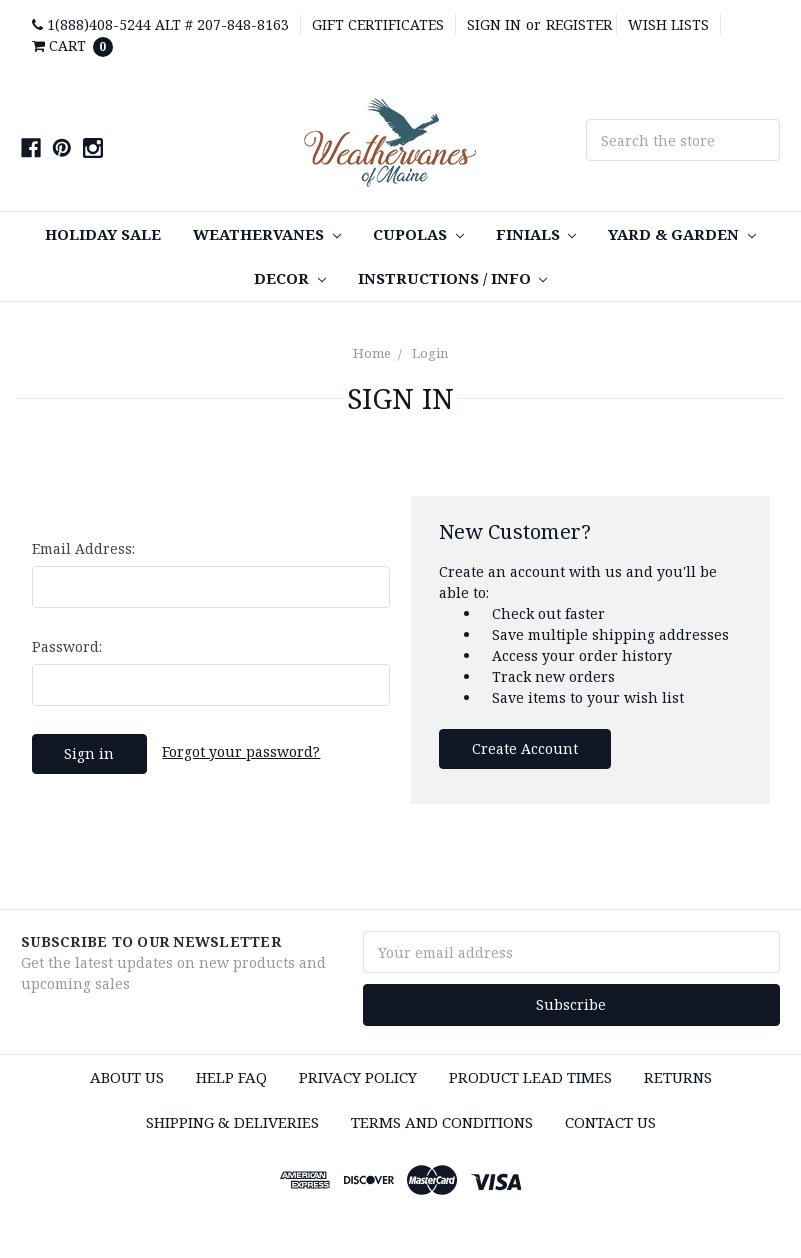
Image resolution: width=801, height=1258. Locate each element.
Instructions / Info (453, 278)
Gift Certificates (378, 24)
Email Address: (83, 548)
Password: (67, 646)
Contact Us (610, 1122)
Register (579, 24)
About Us (127, 1077)
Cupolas (418, 234)
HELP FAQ (231, 1077)
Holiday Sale (103, 234)
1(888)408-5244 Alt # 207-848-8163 (160, 24)
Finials (536, 234)
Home (372, 353)
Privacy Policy (358, 1077)
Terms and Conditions (442, 1122)
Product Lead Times (530, 1077)
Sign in (494, 24)
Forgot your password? (241, 751)
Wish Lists (668, 24)
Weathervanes (267, 234)
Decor (290, 278)
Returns (678, 1077)
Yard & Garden (682, 234)
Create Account (525, 748)
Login (430, 353)
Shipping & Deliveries (232, 1122)
